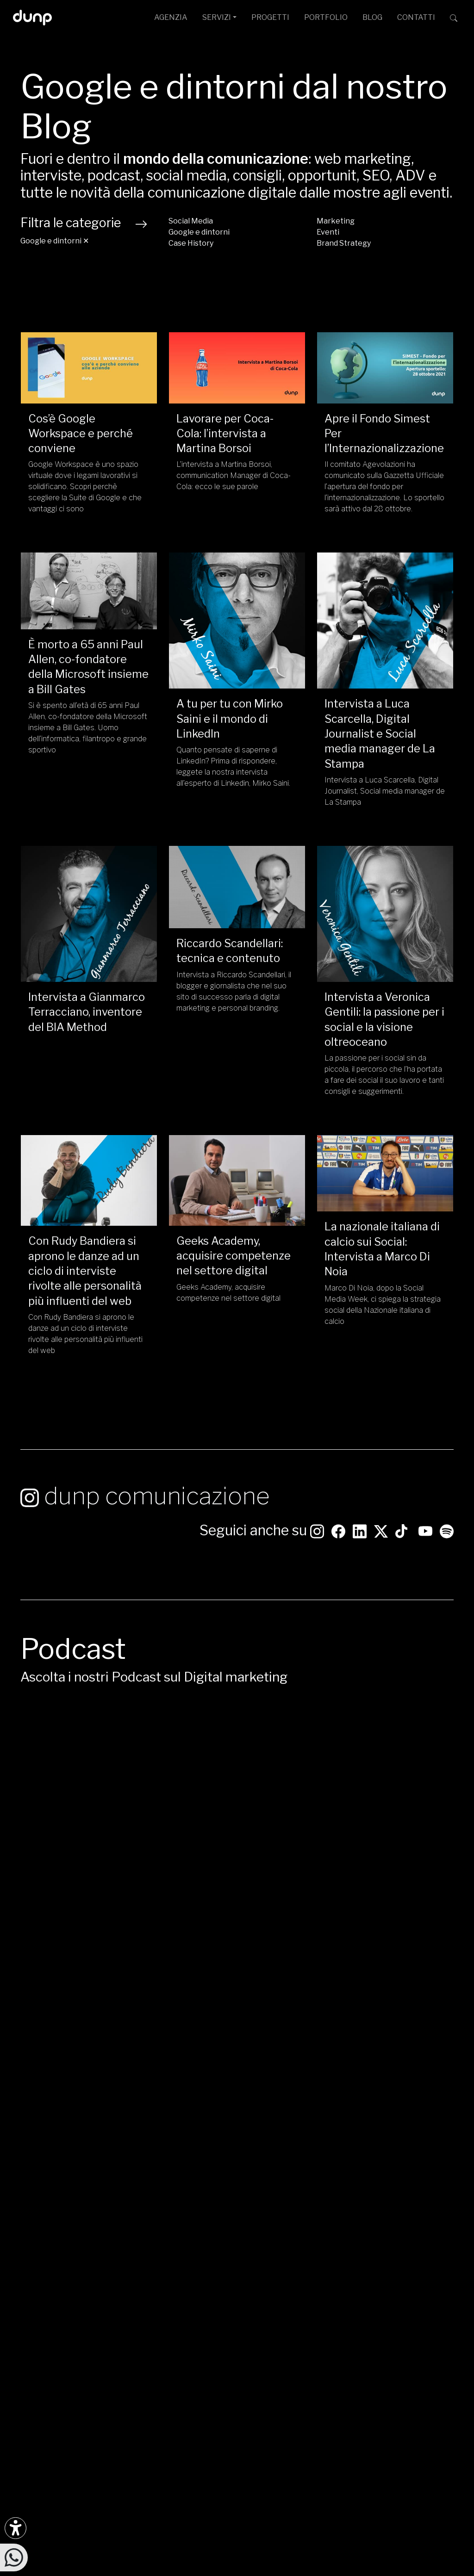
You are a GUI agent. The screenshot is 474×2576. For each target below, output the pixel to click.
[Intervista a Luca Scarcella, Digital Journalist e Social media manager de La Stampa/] (385, 620)
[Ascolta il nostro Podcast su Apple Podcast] (69, 2322)
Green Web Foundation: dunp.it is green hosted (324, 2560)
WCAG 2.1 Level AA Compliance (116, 2569)
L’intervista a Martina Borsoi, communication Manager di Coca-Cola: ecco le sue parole (233, 475)
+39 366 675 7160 (199, 2363)
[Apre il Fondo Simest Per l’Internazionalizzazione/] (385, 367)
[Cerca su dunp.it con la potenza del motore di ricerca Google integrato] (453, 17)
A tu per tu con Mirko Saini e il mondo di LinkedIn (229, 718)
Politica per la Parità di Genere (230, 2523)
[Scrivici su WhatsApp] (14, 2556)
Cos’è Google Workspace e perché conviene (80, 433)
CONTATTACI (422, 2219)
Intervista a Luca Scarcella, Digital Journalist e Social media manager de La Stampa (379, 733)
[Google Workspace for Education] (419, 2348)
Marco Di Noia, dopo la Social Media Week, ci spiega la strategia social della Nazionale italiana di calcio (382, 1305)
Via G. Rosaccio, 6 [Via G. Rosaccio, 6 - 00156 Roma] (252, 2308)
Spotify (350, 2023)
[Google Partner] (399, 2348)
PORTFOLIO (326, 17)
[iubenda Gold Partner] (438, 2348)
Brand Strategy (344, 243)
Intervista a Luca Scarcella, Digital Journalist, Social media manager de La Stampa (384, 791)
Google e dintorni (199, 232)
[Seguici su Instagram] (317, 1534)
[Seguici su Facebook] (48, 2291)
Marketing (336, 221)
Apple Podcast (368, 2059)
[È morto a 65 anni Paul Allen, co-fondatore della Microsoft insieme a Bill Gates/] (89, 590)
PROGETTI (270, 17)
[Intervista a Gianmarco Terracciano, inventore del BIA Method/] (89, 914)
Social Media (190, 221)
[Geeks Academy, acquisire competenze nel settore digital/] (237, 1180)
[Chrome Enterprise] (425, 2348)
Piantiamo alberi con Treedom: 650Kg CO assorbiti (157, 2560)
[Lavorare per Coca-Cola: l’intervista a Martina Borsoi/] (237, 367)
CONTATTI (416, 17)
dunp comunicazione (145, 1500)
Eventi (328, 232)
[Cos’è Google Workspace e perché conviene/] (89, 367)
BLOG (372, 17)
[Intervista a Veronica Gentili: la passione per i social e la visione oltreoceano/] (385, 914)
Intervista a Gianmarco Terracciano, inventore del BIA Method (86, 1012)
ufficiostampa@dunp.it (208, 2293)
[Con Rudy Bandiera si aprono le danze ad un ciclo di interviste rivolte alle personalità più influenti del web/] (89, 1180)
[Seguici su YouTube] (425, 1534)
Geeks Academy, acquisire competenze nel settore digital (233, 1256)
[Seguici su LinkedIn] (360, 1534)
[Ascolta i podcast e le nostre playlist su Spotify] (447, 1534)
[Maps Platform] (432, 2348)
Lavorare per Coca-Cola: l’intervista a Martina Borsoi (225, 433)
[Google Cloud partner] (406, 2348)
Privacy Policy (302, 2523)
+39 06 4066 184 (198, 2349)
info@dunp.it (190, 2278)
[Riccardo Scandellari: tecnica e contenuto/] (237, 887)
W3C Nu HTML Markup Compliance (234, 2569)
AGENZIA (170, 17)
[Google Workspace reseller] (412, 2348)
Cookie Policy (349, 2523)
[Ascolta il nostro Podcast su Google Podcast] (48, 2322)
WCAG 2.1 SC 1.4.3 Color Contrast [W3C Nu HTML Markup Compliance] (355, 2569)
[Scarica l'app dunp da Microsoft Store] (48, 2353)
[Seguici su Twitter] (381, 1534)
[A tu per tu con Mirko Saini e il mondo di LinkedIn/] (237, 620)
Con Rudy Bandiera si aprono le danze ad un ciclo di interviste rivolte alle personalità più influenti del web (85, 1270)
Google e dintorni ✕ (54, 240)
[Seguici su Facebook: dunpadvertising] (338, 1534)
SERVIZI (216, 17)
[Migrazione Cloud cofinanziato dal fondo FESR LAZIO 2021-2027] (237, 2438)
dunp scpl (101, 2513)
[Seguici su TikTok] (401, 1534)
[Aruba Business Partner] (445, 2348)
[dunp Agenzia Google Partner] (422, 2297)
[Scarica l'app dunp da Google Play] (27, 2353)
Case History (190, 243)
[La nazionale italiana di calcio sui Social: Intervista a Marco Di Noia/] (385, 1173)
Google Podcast (372, 2041)
